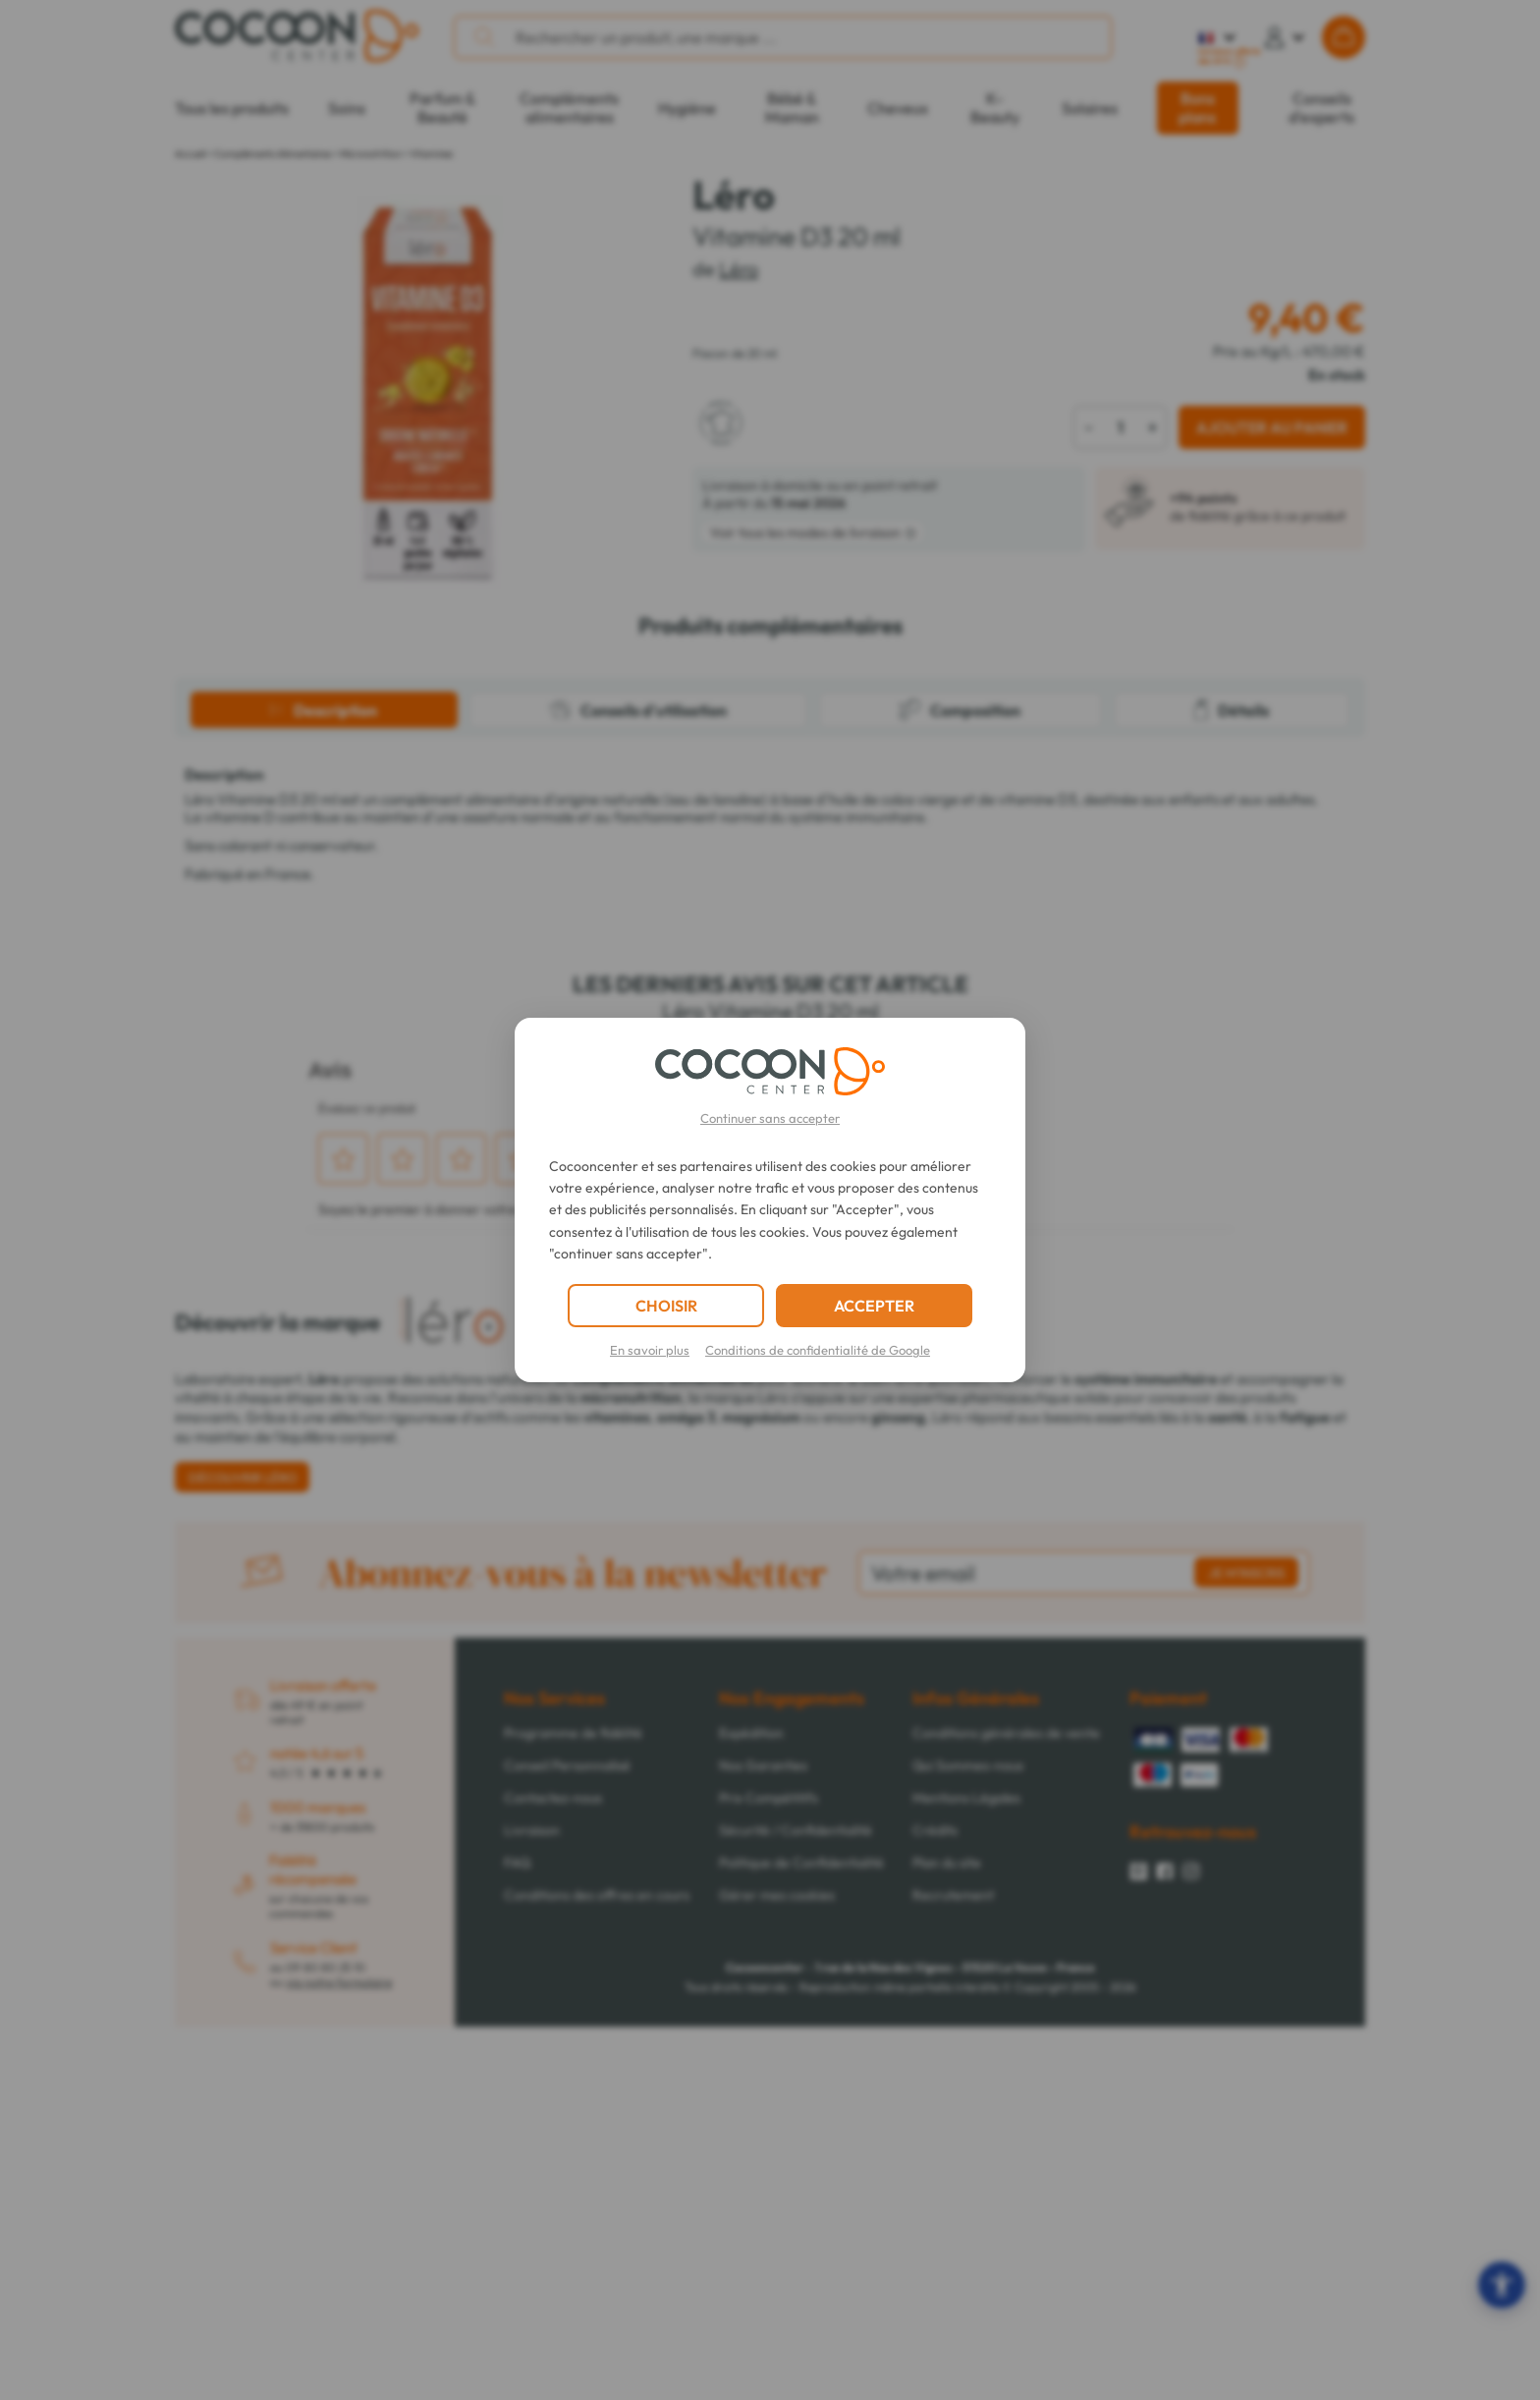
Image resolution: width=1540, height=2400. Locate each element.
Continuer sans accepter (770, 1118)
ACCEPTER (874, 1305)
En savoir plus (649, 1350)
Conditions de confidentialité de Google (817, 1350)
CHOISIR (666, 1305)
